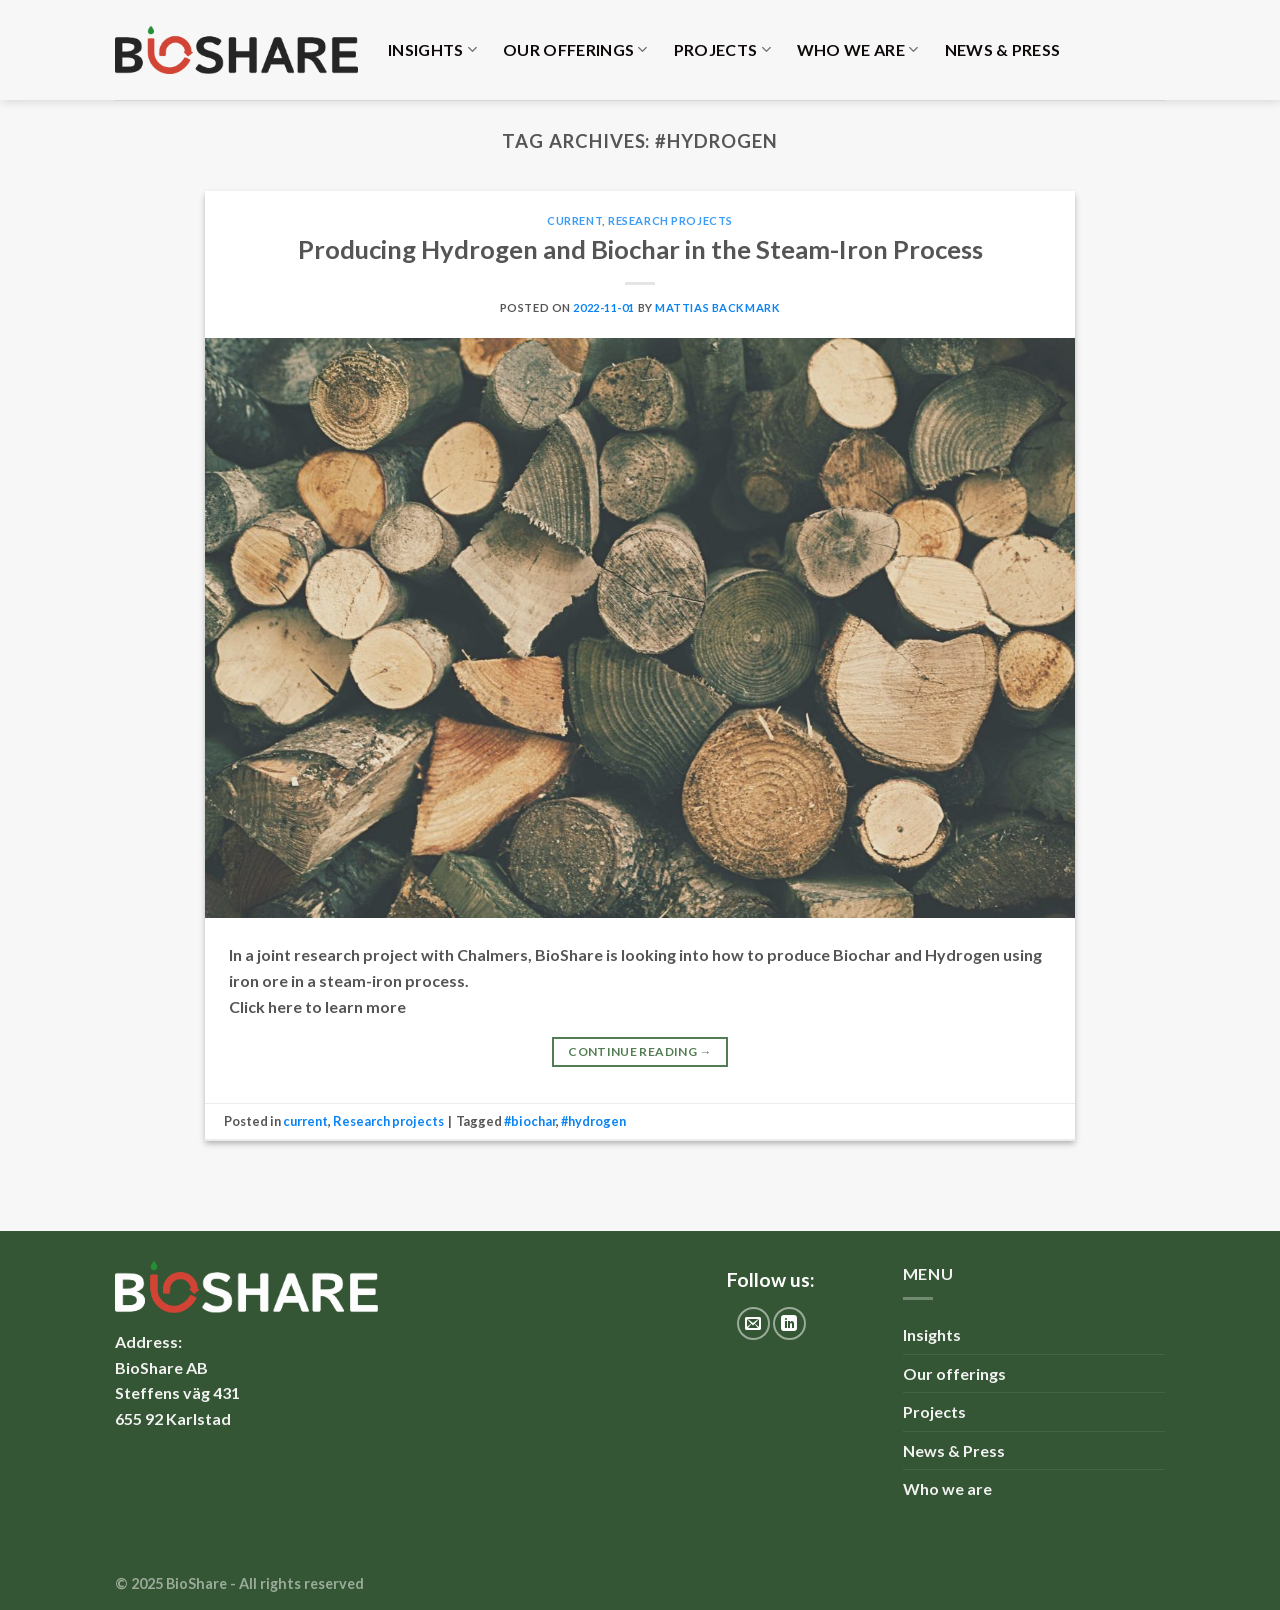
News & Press (1003, 49)
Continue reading (640, 1051)
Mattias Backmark (717, 307)
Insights (432, 50)
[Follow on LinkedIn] (789, 1323)
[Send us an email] (753, 1323)
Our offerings (575, 50)
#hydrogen (593, 1121)
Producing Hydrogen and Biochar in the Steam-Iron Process (640, 249)
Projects (722, 50)
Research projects (670, 220)
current (574, 220)
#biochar (530, 1121)
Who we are (858, 50)
